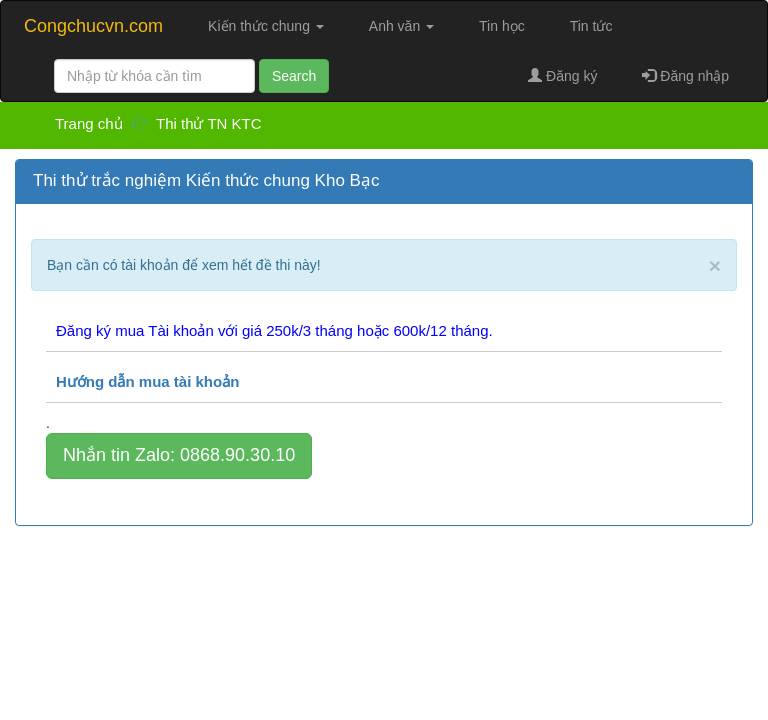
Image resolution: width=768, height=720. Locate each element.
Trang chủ (91, 123)
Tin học (502, 26)
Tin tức (591, 26)
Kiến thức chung (266, 26)
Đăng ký (562, 76)
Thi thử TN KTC (209, 123)
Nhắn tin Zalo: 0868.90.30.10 (179, 455)
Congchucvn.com (93, 26)
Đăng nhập (685, 76)
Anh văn (401, 26)
